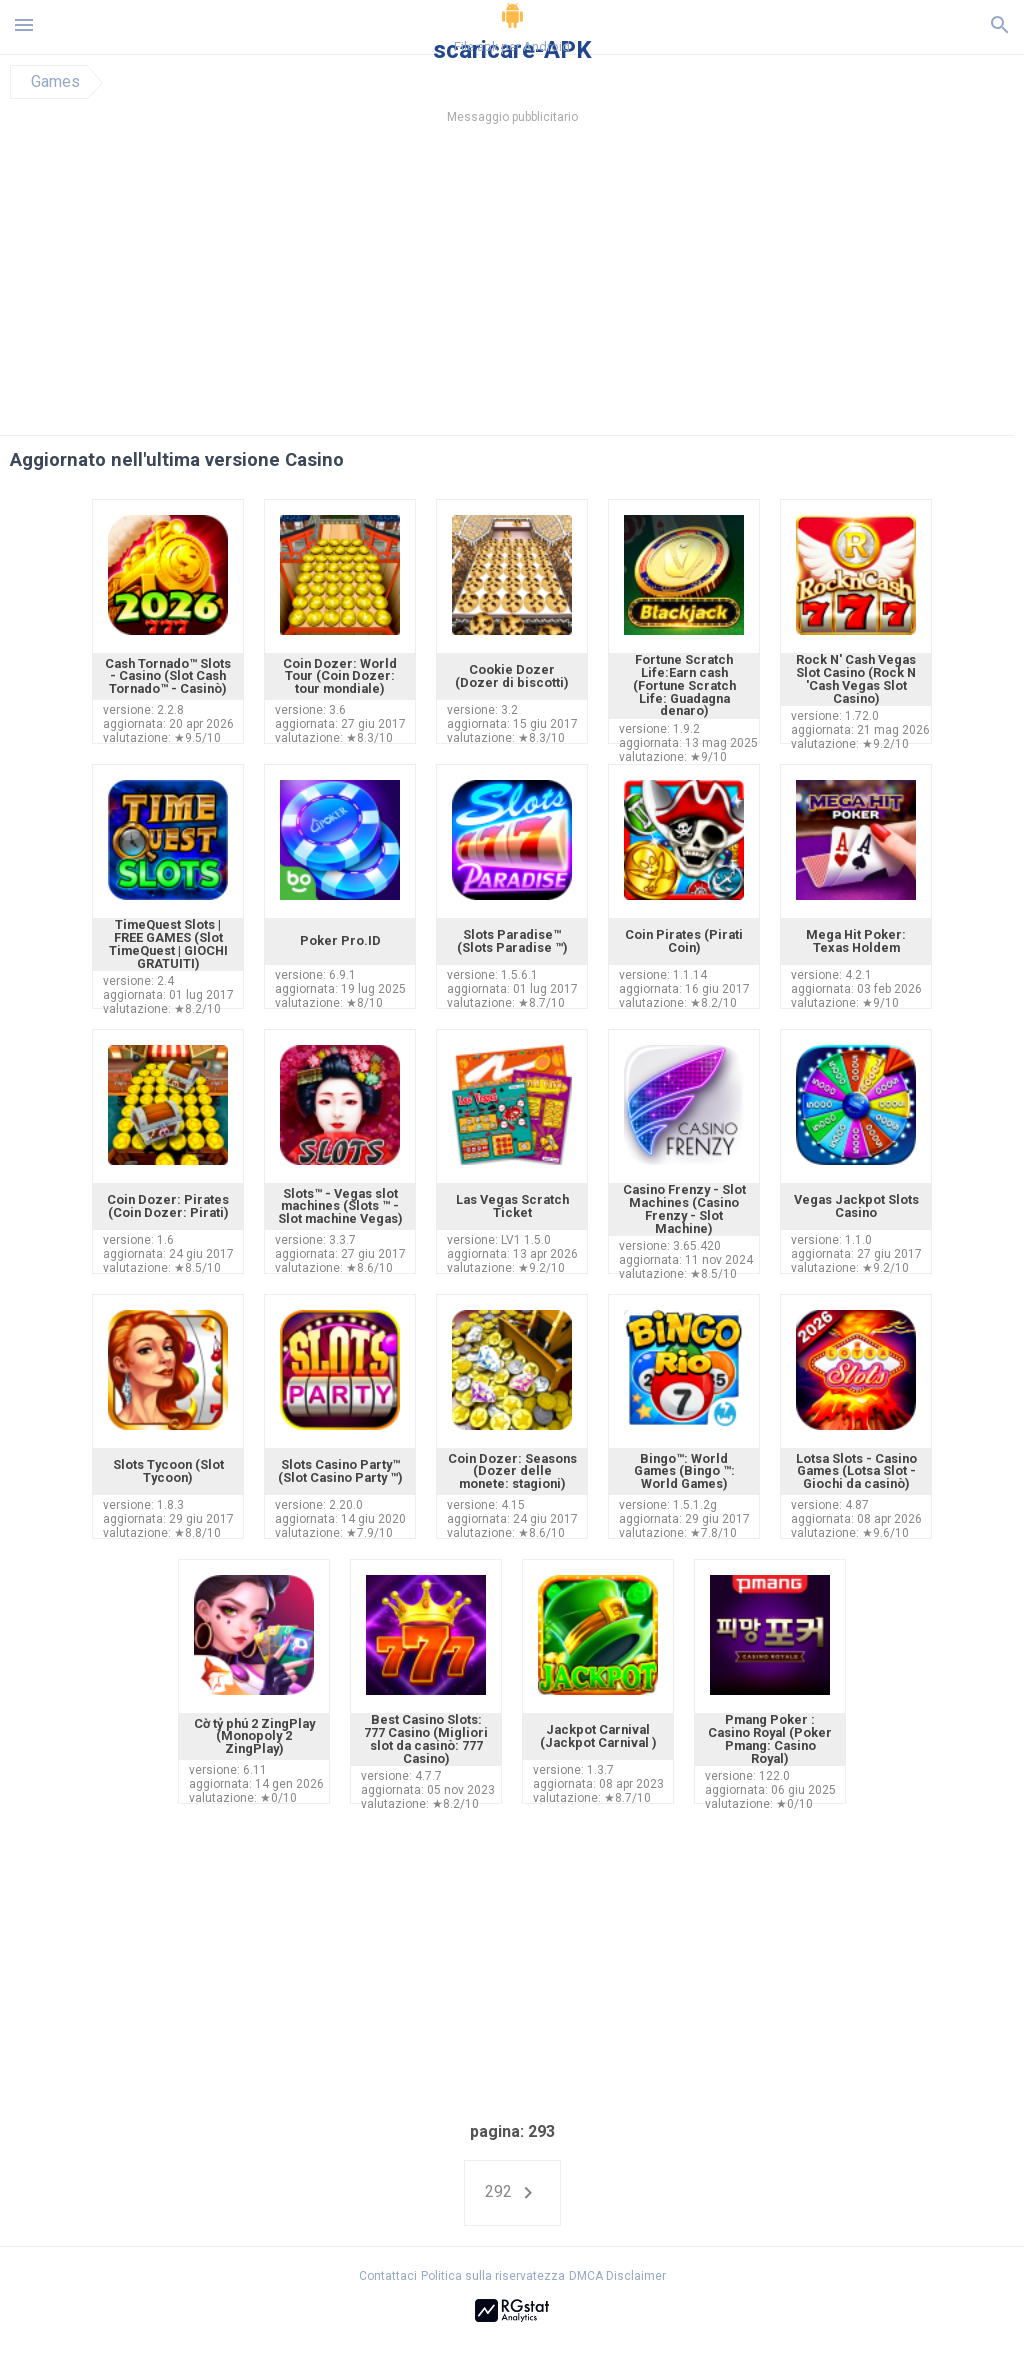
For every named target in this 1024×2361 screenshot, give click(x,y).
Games (55, 82)
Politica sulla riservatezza (493, 2276)
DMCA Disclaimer (617, 2276)
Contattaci (388, 2276)
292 (512, 2193)
